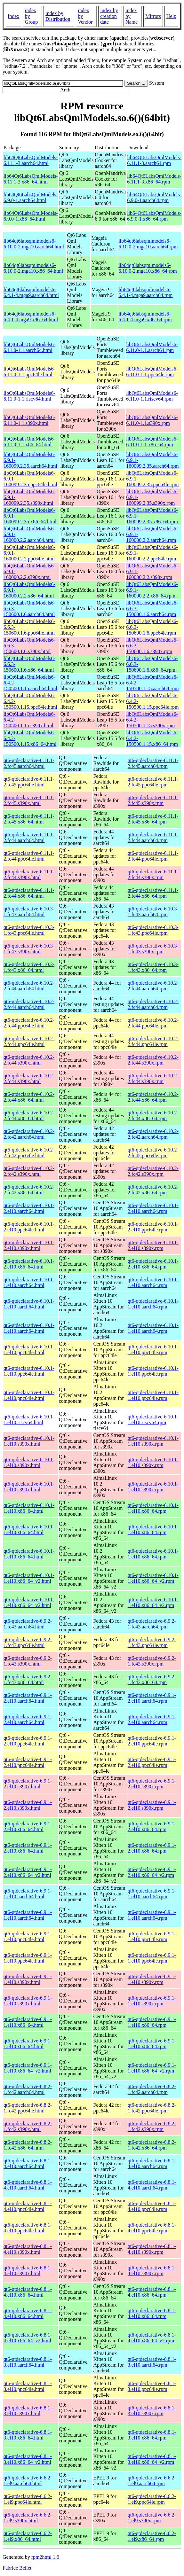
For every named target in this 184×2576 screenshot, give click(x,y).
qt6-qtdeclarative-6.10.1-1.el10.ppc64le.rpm (153, 1349)
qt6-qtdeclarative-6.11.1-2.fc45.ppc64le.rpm (153, 781)
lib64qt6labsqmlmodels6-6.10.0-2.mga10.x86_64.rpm (147, 268)
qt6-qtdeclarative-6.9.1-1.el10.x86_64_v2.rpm (152, 2067)
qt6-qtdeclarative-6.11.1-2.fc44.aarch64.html (29, 837)
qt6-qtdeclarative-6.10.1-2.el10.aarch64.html (29, 1208)
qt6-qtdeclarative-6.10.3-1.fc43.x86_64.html (29, 967)
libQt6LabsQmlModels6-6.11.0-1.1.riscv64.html (29, 396)
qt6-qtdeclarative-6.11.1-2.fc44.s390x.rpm (153, 874)
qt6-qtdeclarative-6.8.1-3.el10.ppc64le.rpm (152, 2386)
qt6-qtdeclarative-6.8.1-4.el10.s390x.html (28, 2249)
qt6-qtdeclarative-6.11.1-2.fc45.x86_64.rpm (153, 818)
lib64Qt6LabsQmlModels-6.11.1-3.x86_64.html (31, 178)
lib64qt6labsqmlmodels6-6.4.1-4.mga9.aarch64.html (31, 292)
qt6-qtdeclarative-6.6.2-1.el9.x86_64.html (28, 2536)
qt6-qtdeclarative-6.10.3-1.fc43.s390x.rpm (153, 948)
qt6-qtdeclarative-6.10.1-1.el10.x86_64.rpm (153, 1508)
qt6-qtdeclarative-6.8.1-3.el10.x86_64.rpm (152, 2434)
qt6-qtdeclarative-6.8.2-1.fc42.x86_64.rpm (152, 2145)
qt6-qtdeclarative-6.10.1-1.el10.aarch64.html (29, 1282)
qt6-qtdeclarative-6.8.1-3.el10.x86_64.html (28, 2434)
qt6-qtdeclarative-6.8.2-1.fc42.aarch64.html (28, 2089)
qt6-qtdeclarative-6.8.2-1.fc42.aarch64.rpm (152, 2089)
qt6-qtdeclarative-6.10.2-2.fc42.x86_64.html (29, 1189)
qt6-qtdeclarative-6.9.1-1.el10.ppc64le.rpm (152, 1936)
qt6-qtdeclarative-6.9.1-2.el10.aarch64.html (28, 1698)
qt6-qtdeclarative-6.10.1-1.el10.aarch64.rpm (153, 1282)
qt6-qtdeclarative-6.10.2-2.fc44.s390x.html (29, 1060)
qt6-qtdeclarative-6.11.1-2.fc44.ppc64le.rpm (153, 856)
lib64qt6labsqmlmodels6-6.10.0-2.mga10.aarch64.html (34, 243)
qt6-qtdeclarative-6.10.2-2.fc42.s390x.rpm (153, 1171)
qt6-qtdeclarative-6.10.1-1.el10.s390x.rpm (153, 1441)
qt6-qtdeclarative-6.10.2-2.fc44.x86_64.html (29, 1097)
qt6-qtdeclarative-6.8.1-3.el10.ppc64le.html (28, 2386)
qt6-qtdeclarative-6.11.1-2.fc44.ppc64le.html (29, 856)
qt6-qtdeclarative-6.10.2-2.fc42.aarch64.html (29, 1134)
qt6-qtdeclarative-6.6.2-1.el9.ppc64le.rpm (152, 2499)
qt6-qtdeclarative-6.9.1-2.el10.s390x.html (28, 1783)
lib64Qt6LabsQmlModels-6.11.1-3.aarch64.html (31, 160)
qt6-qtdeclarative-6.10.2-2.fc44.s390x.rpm (153, 1060)
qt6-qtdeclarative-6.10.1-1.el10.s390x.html (29, 1441)
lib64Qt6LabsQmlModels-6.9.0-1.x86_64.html (31, 216)
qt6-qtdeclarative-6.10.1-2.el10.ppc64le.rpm (153, 1226)
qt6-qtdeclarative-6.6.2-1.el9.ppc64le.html (28, 2499)
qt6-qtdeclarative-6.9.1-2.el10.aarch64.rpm (152, 1698)
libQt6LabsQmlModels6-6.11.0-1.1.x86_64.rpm (152, 441)
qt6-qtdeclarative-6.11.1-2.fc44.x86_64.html (29, 893)
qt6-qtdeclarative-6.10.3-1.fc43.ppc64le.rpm (153, 930)
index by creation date (109, 16)
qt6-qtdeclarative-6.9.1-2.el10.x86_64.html (28, 1826)
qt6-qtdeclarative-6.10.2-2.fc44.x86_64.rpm (153, 1097)
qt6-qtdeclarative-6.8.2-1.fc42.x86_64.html (28, 2145)
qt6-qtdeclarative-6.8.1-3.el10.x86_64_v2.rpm (152, 2459)
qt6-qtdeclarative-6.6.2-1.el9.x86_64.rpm (152, 2536)
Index (13, 16)
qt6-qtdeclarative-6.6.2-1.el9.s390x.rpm (152, 2517)
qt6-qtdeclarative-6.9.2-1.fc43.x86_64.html (28, 1679)
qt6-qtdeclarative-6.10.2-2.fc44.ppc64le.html (29, 1022)
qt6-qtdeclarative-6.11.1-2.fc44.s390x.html (29, 874)
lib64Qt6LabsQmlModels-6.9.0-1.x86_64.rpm (154, 216)
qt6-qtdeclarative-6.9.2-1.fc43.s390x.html (28, 1661)
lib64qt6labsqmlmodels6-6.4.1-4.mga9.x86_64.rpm (145, 316)
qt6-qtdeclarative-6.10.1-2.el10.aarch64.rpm (153, 1208)
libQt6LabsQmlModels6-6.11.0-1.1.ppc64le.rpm (152, 371)
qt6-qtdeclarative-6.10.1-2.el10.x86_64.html (29, 1263)
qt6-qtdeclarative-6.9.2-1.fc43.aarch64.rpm (152, 1623)
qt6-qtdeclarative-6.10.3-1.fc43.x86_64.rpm (153, 967)
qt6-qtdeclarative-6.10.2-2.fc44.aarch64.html (29, 985)
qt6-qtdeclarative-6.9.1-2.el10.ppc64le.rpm (152, 1740)
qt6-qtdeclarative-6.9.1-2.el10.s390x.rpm (152, 1783)
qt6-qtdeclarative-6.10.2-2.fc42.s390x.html (29, 1171)
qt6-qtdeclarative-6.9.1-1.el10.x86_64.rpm (152, 2022)
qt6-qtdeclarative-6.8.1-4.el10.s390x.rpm (152, 2249)
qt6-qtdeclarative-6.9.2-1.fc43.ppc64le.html (28, 1642)
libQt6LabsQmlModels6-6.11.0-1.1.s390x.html (29, 420)
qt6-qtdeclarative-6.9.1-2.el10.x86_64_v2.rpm (152, 1872)
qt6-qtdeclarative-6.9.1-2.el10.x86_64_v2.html (28, 1872)
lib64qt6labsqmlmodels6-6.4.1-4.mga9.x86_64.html (31, 316)
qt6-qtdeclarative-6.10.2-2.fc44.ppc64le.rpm (153, 1022)
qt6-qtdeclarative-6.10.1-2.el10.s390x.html (29, 1245)
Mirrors (153, 16)
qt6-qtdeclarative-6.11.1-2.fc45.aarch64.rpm (153, 763)
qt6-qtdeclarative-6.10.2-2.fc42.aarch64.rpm (153, 1134)
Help (171, 16)
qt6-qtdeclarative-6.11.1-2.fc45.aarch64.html (29, 763)
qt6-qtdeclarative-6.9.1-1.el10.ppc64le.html (28, 1936)
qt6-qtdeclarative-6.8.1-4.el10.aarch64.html (28, 2163)
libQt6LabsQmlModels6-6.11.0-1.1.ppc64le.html (29, 371)
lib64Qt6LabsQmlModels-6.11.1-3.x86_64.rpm (154, 178)
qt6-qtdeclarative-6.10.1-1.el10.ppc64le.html (29, 1349)
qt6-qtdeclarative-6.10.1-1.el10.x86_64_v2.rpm (153, 1578)
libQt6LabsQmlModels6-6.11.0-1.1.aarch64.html (29, 347)
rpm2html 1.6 (45, 2557)
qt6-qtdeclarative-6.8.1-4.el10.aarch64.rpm (152, 2163)
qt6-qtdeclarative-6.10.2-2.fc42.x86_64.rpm (153, 1189)
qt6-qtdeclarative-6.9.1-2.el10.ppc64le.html (28, 1740)
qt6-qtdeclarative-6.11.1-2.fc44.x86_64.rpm (153, 893)
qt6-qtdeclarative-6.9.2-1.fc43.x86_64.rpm (152, 1679)
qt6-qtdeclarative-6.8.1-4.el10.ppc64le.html (28, 2206)
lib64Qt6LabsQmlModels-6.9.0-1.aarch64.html (31, 197)
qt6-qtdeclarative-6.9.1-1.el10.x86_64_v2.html (28, 2067)
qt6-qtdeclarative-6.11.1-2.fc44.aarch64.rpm (153, 837)
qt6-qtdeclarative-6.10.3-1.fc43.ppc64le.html (29, 930)
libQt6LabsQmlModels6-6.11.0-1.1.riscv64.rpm (152, 396)
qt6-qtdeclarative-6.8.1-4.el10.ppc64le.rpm (152, 2206)
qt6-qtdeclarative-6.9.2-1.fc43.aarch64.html (28, 1623)
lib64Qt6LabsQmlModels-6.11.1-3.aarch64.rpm (154, 160)
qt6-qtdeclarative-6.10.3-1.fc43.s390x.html (29, 948)
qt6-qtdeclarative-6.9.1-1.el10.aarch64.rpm (152, 1893)
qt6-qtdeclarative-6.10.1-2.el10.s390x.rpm (153, 1245)
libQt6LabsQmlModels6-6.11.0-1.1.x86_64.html (29, 441)
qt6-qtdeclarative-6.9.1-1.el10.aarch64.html (28, 1893)
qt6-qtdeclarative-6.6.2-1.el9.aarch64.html (28, 2480)
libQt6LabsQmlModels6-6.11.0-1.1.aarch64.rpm (152, 347)
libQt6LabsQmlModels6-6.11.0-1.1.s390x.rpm (152, 420)
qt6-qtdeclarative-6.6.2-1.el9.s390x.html (28, 2517)
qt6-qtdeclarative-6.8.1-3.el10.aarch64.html (28, 2362)
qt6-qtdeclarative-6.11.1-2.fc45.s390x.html (29, 800)
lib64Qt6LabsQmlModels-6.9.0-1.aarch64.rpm (154, 197)
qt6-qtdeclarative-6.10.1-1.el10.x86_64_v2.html (29, 1578)
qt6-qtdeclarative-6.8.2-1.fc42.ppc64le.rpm (152, 2107)
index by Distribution (57, 16)
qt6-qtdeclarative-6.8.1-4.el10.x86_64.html (28, 2292)
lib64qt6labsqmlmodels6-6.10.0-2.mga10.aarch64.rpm (148, 243)
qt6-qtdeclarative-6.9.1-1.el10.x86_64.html (28, 2022)
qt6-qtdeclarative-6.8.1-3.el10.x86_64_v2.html (28, 2459)
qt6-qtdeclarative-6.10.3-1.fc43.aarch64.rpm (153, 911)
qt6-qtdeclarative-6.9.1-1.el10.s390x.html (28, 1979)
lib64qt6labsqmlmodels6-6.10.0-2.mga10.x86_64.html (33, 268)
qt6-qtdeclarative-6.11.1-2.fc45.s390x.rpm (153, 800)
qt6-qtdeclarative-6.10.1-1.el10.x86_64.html (29, 1508)
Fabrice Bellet (17, 2568)
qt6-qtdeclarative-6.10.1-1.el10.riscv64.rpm (153, 1419)
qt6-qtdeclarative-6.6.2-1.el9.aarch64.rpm (152, 2480)
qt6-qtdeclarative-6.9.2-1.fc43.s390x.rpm (152, 1661)
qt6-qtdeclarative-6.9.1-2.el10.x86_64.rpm (152, 1826)
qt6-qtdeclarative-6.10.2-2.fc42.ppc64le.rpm (153, 1152)
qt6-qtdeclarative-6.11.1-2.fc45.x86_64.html (29, 818)
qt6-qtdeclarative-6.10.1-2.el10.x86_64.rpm (153, 1263)
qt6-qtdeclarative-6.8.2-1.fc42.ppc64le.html (28, 2107)
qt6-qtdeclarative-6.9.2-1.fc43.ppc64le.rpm (152, 1642)
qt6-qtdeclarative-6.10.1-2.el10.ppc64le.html (29, 1226)
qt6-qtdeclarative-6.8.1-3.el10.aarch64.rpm (152, 2362)
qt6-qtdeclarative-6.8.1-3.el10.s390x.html (28, 2410)
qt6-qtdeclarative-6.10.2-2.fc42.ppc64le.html (29, 1152)
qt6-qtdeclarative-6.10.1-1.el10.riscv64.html (29, 1419)
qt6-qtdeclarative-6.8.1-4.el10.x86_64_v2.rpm (152, 2337)
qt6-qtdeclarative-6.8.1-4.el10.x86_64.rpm (152, 2292)
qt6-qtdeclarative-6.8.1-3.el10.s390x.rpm (152, 2410)
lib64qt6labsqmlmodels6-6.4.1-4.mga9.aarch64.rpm (145, 292)
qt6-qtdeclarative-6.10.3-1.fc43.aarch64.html (29, 911)
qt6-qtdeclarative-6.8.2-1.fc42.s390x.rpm (152, 2126)
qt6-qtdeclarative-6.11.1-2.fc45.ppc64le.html (29, 781)
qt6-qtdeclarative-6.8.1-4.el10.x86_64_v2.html (28, 2337)
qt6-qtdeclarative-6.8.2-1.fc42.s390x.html (28, 2126)
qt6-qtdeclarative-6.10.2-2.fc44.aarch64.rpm (153, 985)
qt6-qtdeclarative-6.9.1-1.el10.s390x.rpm (152, 1979)
